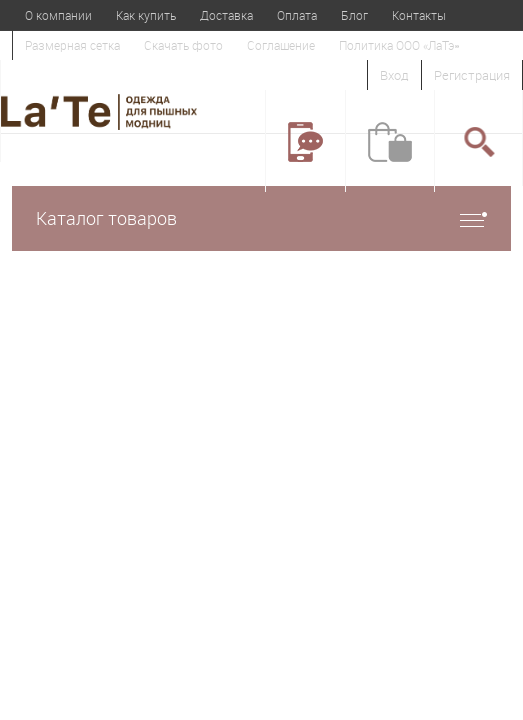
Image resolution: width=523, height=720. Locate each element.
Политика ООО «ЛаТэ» (399, 45)
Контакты (419, 15)
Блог (354, 15)
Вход (394, 75)
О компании (58, 15)
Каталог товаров (261, 218)
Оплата (297, 15)
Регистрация (472, 75)
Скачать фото (183, 45)
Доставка (226, 15)
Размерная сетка (72, 45)
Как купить (146, 15)
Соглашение (281, 45)
